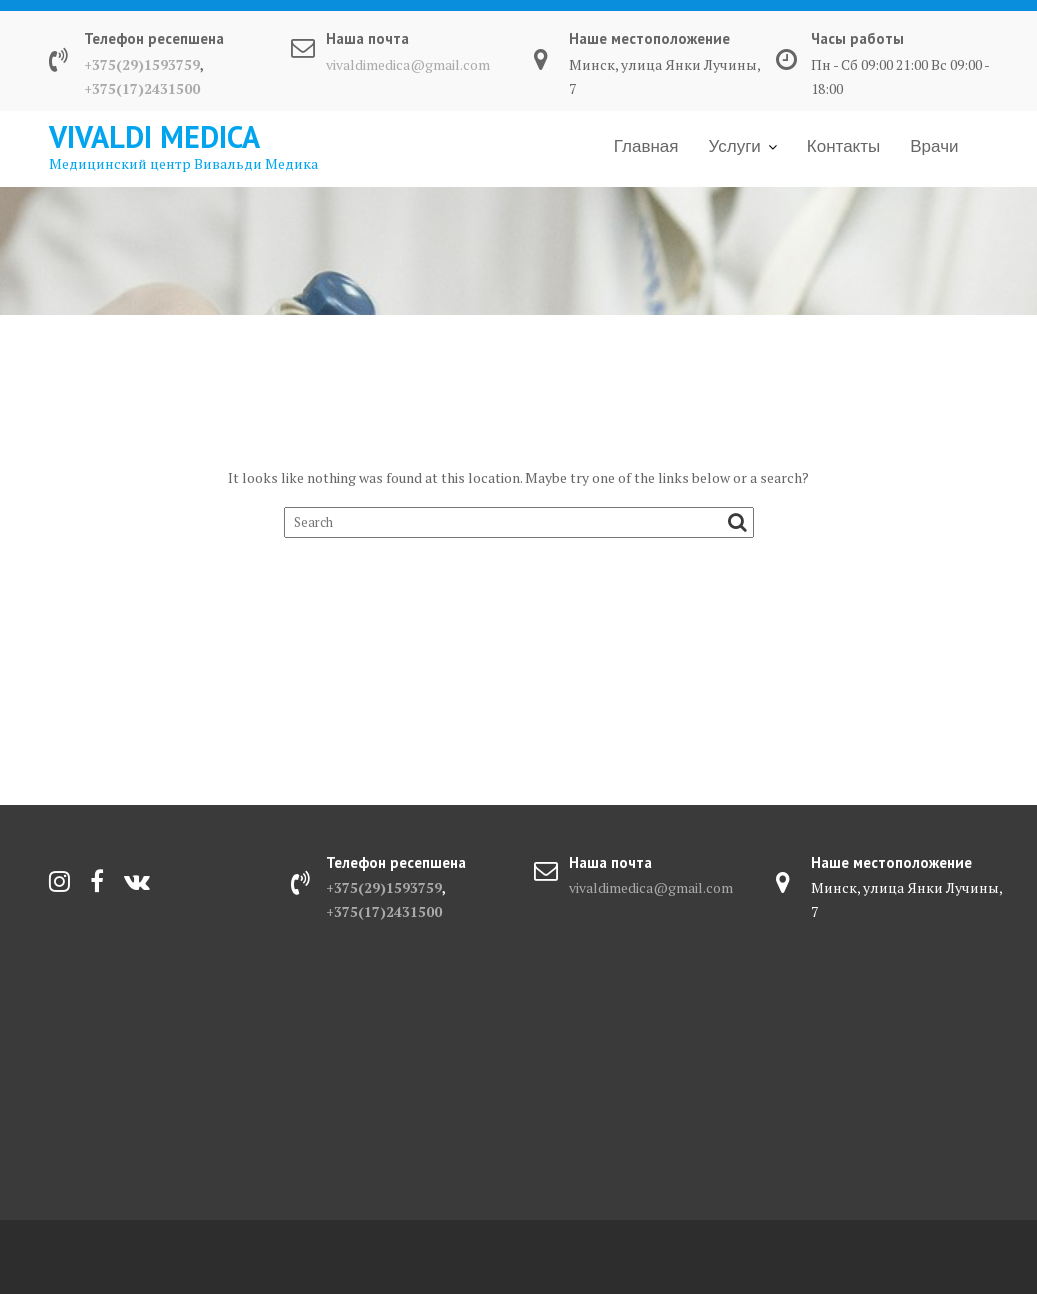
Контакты (843, 146)
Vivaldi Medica (154, 136)
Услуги (735, 146)
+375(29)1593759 (142, 64)
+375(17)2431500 (142, 88)
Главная (646, 146)
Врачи (934, 146)
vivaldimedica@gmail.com (408, 64)
